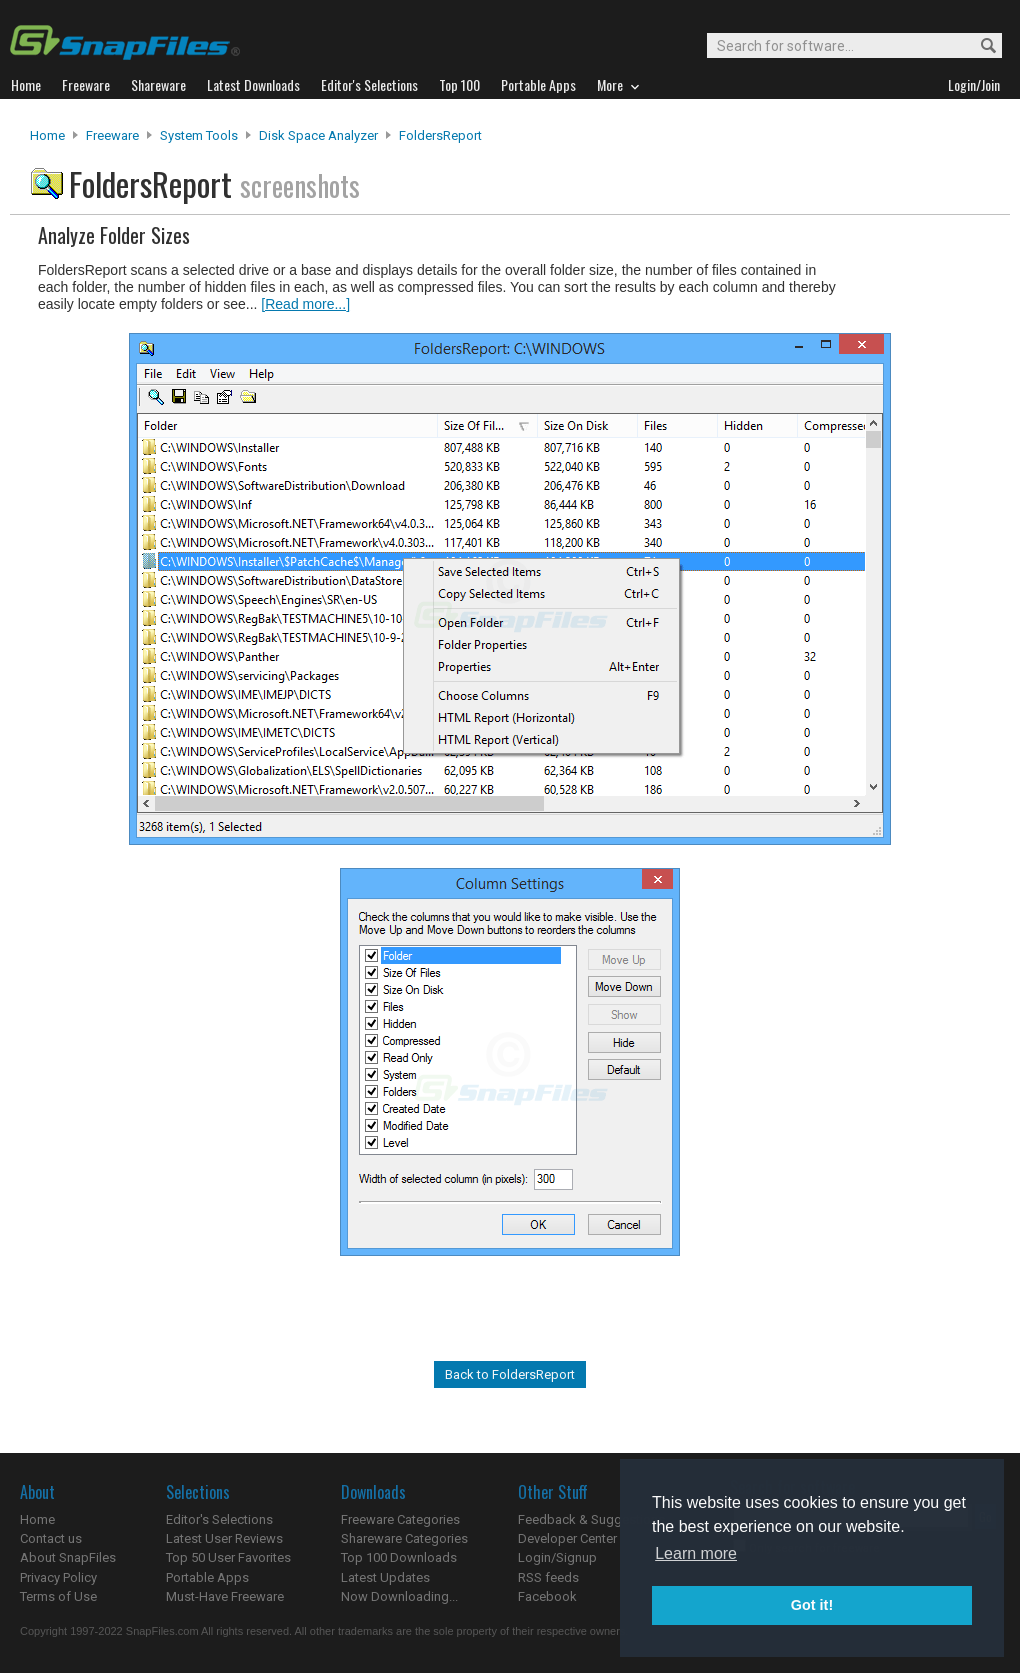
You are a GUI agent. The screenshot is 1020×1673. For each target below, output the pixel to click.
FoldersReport (440, 135)
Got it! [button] (812, 1605)
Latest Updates (385, 1577)
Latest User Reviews (224, 1538)
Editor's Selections (219, 1519)
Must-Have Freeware (225, 1596)
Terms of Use (58, 1596)
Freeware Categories (400, 1519)
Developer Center (567, 1538)
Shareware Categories (404, 1538)
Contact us (51, 1538)
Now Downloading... (399, 1596)
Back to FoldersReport (510, 1374)
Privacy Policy (58, 1577)
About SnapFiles (68, 1557)
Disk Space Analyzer (318, 135)
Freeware (112, 135)
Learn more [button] (696, 1553)
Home (47, 135)
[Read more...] (305, 304)
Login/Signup (557, 1557)
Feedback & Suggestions (591, 1519)
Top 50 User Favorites (228, 1557)
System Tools (199, 135)
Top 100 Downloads (399, 1557)
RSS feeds (548, 1577)
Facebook (547, 1596)
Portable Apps (207, 1577)
